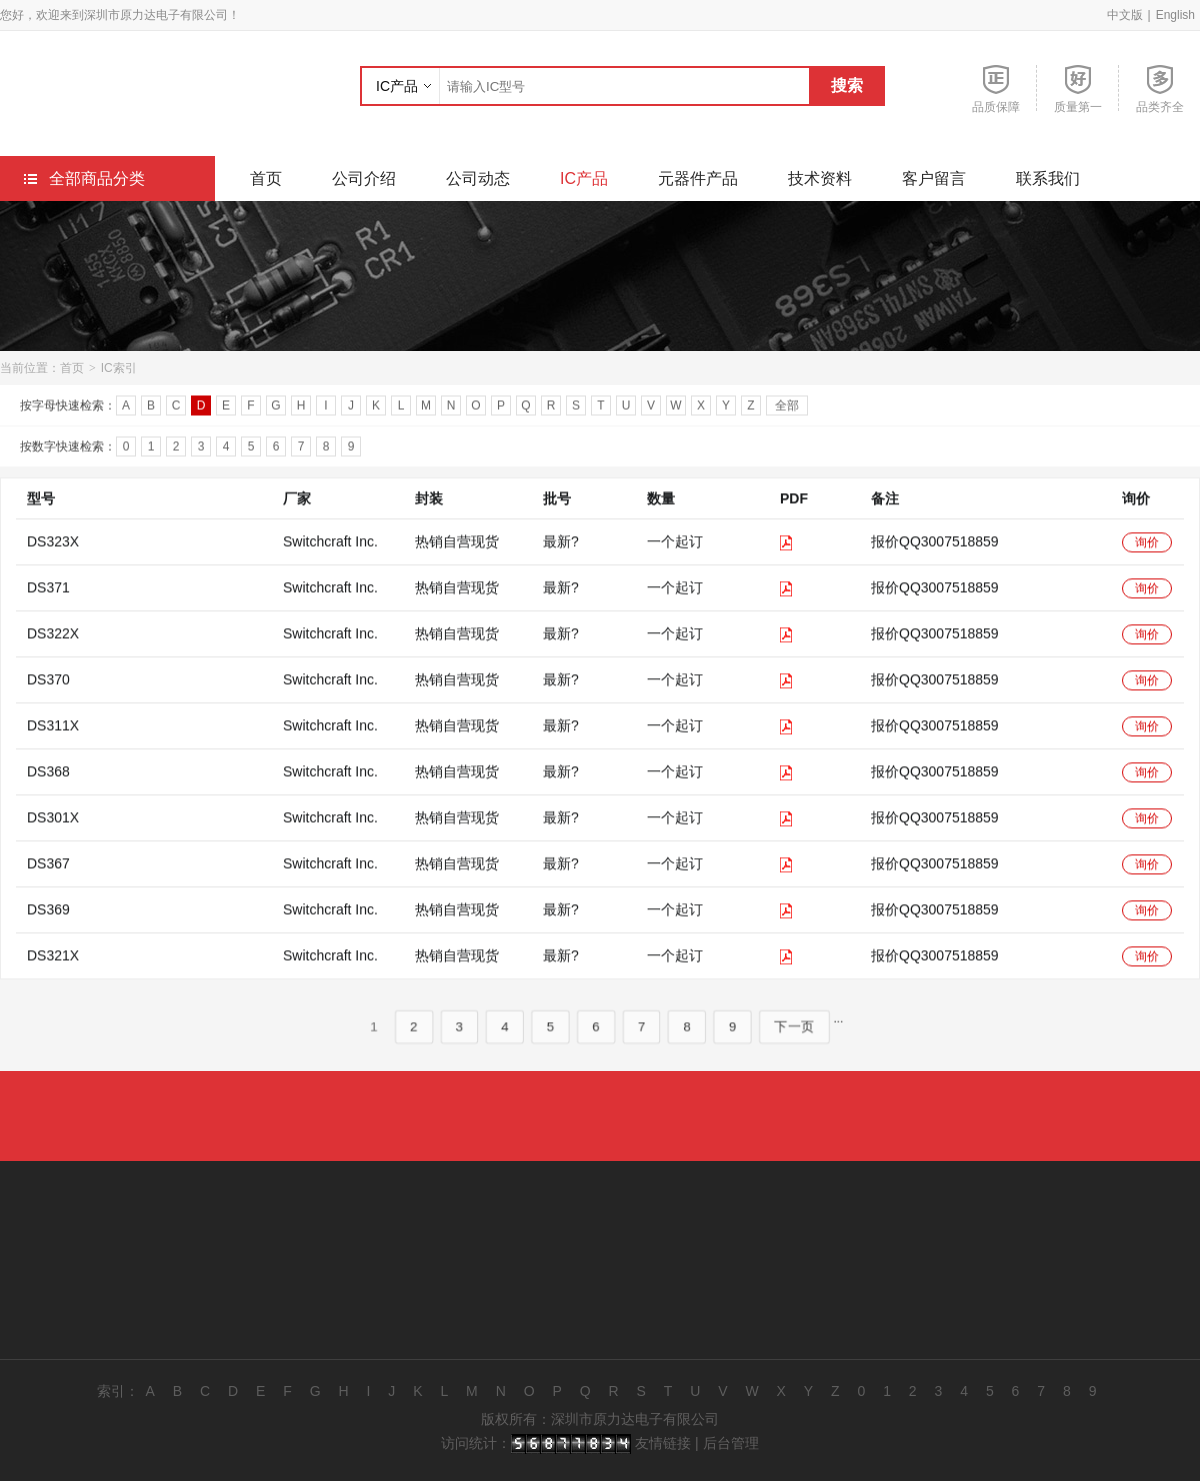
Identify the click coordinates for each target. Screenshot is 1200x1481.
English (1175, 15)
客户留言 (934, 178)
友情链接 (663, 1443)
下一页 (796, 1050)
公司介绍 (364, 178)
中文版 (1125, 15)
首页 (266, 178)
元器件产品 (698, 178)
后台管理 (731, 1443)
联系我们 (1048, 178)
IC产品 (397, 86)
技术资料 (820, 178)
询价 (1147, 566)
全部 (787, 409)
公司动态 (478, 178)
